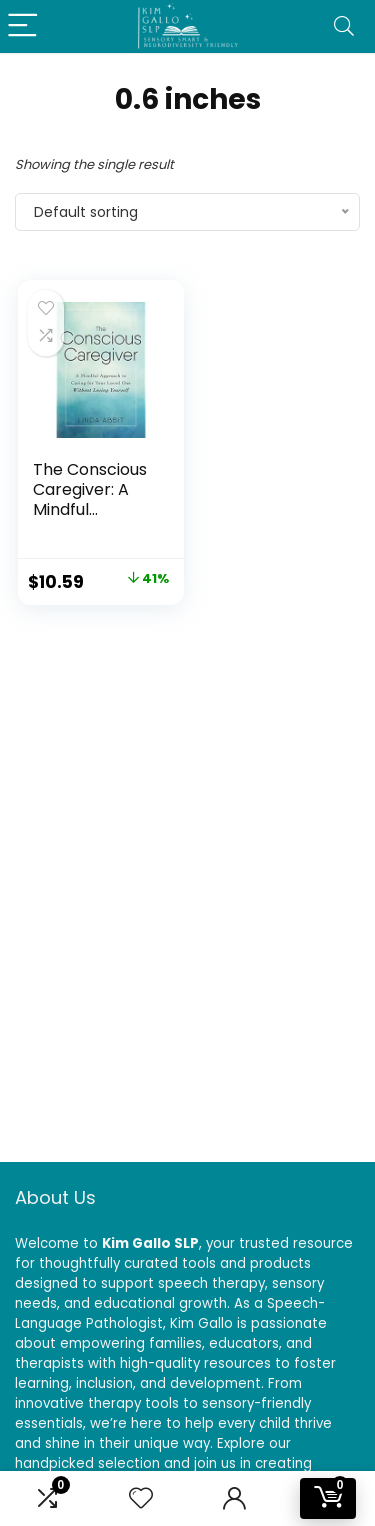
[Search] (344, 26)
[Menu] (24, 26)
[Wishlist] (141, 1498)
